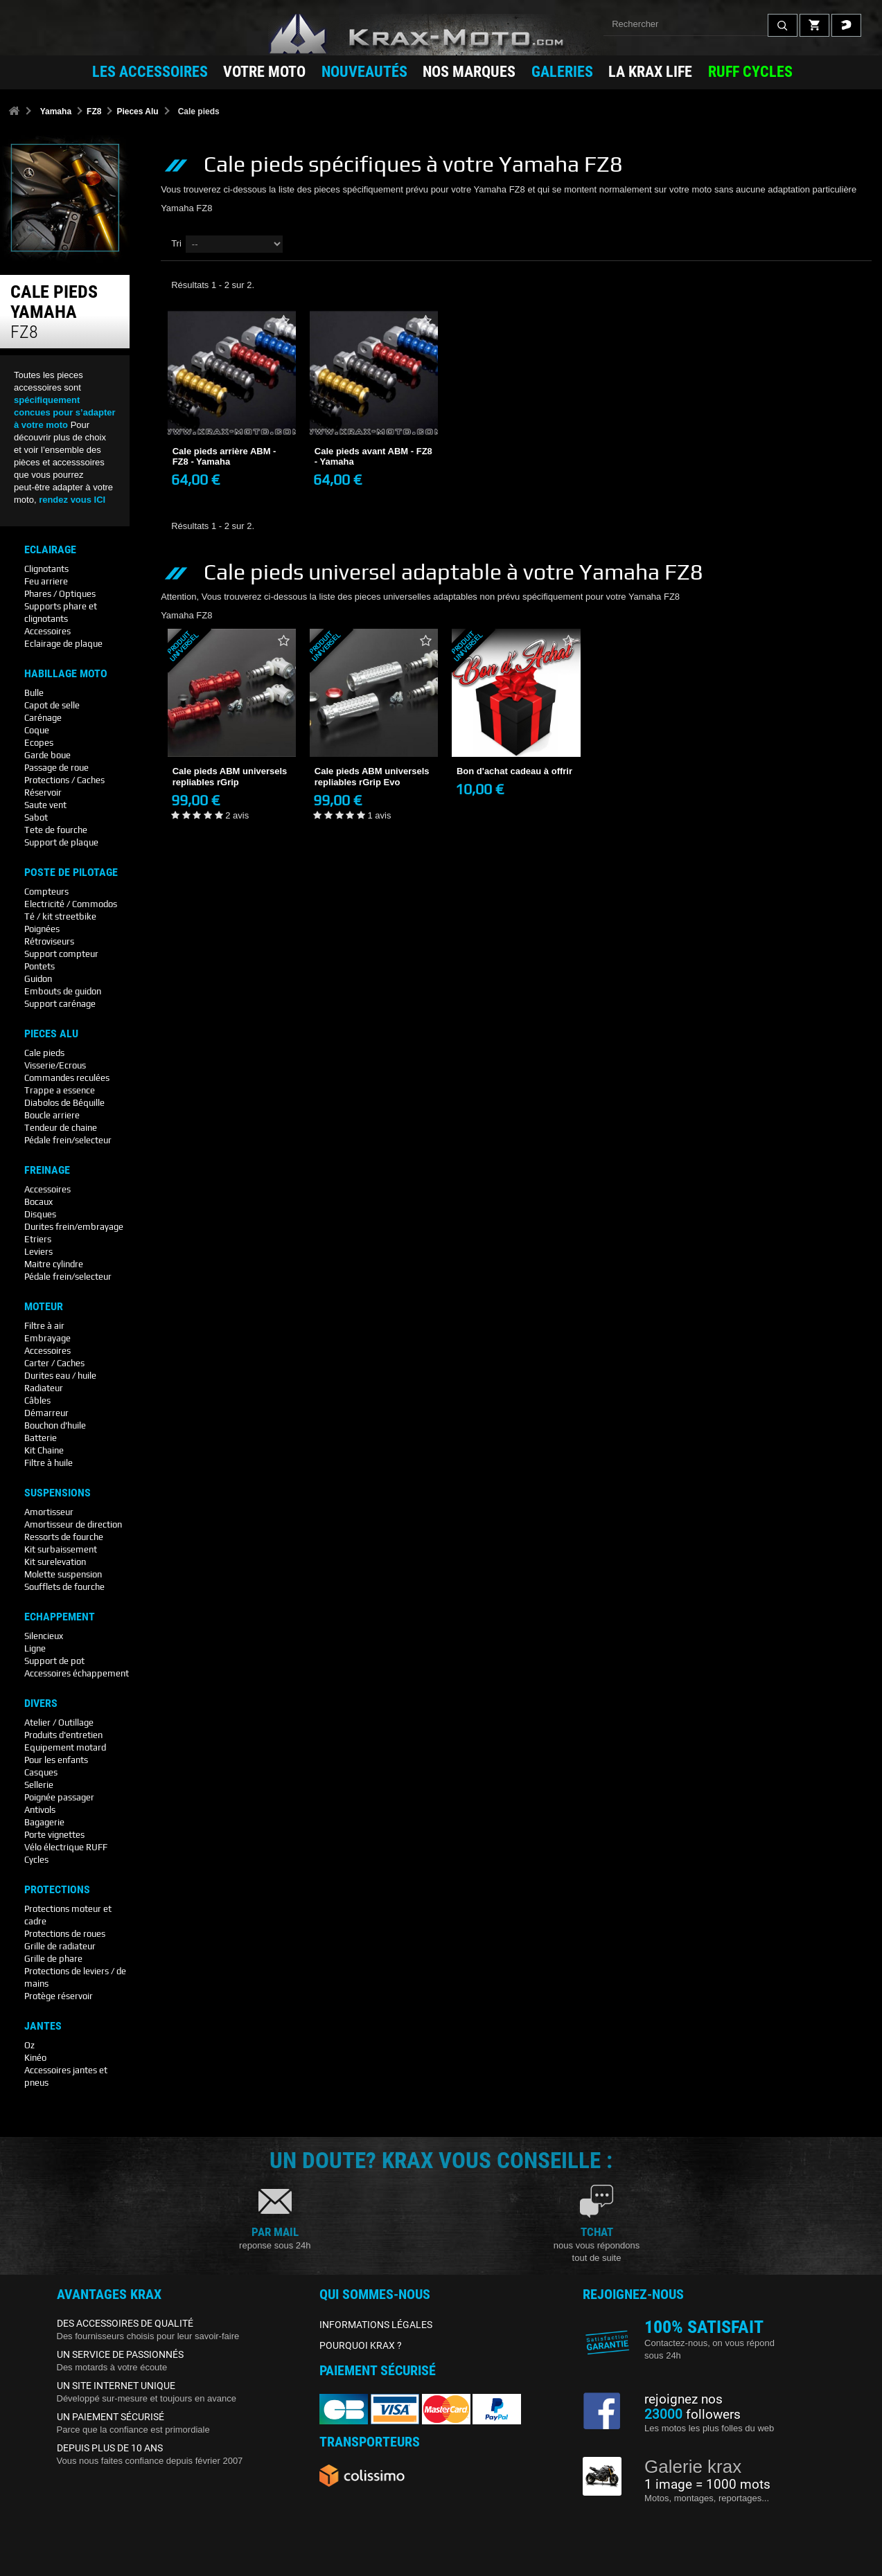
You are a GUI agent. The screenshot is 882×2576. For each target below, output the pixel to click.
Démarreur (46, 1413)
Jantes (43, 2026)
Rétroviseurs (49, 941)
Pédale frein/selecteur (68, 1140)
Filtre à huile (48, 1463)
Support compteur (61, 954)
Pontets (39, 966)
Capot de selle (52, 705)
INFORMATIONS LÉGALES (375, 2324)
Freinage (47, 1170)
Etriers (37, 1239)
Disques (40, 1214)
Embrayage (47, 1338)
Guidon (38, 979)
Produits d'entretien (63, 1735)
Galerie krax (692, 2466)
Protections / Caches (64, 780)
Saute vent (45, 805)
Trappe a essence (59, 1090)
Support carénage (60, 1004)
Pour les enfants (56, 1760)
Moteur (43, 1306)
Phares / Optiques (60, 594)
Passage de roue (56, 767)
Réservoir (43, 792)
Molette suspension (63, 1574)
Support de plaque (61, 842)
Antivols (39, 1810)
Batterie (40, 1438)
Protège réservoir (58, 1996)
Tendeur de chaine (60, 1127)
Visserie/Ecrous (55, 1065)
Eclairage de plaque (63, 643)
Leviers (38, 1251)
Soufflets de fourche (64, 1587)
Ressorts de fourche (63, 1537)
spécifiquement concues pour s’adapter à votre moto (65, 412)
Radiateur (43, 1388)
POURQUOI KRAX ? (360, 2345)
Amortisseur (48, 1512)
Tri (176, 243)
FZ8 (94, 111)
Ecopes (38, 742)
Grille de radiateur (60, 1946)
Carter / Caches (54, 1363)
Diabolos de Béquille (64, 1103)
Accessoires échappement (76, 1673)
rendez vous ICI (72, 499)
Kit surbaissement (60, 1549)
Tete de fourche (55, 830)
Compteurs (46, 891)
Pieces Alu (137, 111)
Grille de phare (53, 1958)
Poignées (42, 929)
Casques (41, 1772)
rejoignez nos (683, 2399)
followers (692, 2414)
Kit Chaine (44, 1450)
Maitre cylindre (53, 1264)
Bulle (34, 693)
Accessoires (47, 631)
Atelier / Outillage (59, 1722)
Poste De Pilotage (71, 872)
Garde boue (47, 755)
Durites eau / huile (60, 1375)
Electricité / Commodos (70, 904)
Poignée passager (59, 1797)
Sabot (36, 817)
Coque (36, 730)
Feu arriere (46, 581)
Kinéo (35, 2057)
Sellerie (38, 1785)
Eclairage (50, 550)
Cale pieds (44, 1053)
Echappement (59, 1617)
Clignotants (46, 569)
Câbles (37, 1400)
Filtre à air (44, 1326)
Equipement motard (65, 1747)
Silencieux (43, 1636)
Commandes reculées (66, 1078)
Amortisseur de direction (73, 1524)
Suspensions (57, 1493)
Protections (57, 1890)
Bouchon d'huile (55, 1425)
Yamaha (55, 111)
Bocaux (38, 1202)
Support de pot (54, 1661)
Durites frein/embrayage (73, 1227)
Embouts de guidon (62, 991)
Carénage (43, 718)
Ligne (35, 1648)
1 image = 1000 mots (707, 2484)
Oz (29, 2045)
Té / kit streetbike (60, 916)
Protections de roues (64, 1934)
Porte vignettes (54, 1835)
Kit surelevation (55, 1562)
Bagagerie (44, 1822)
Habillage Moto (65, 674)
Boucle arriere (52, 1115)
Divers (41, 1703)
